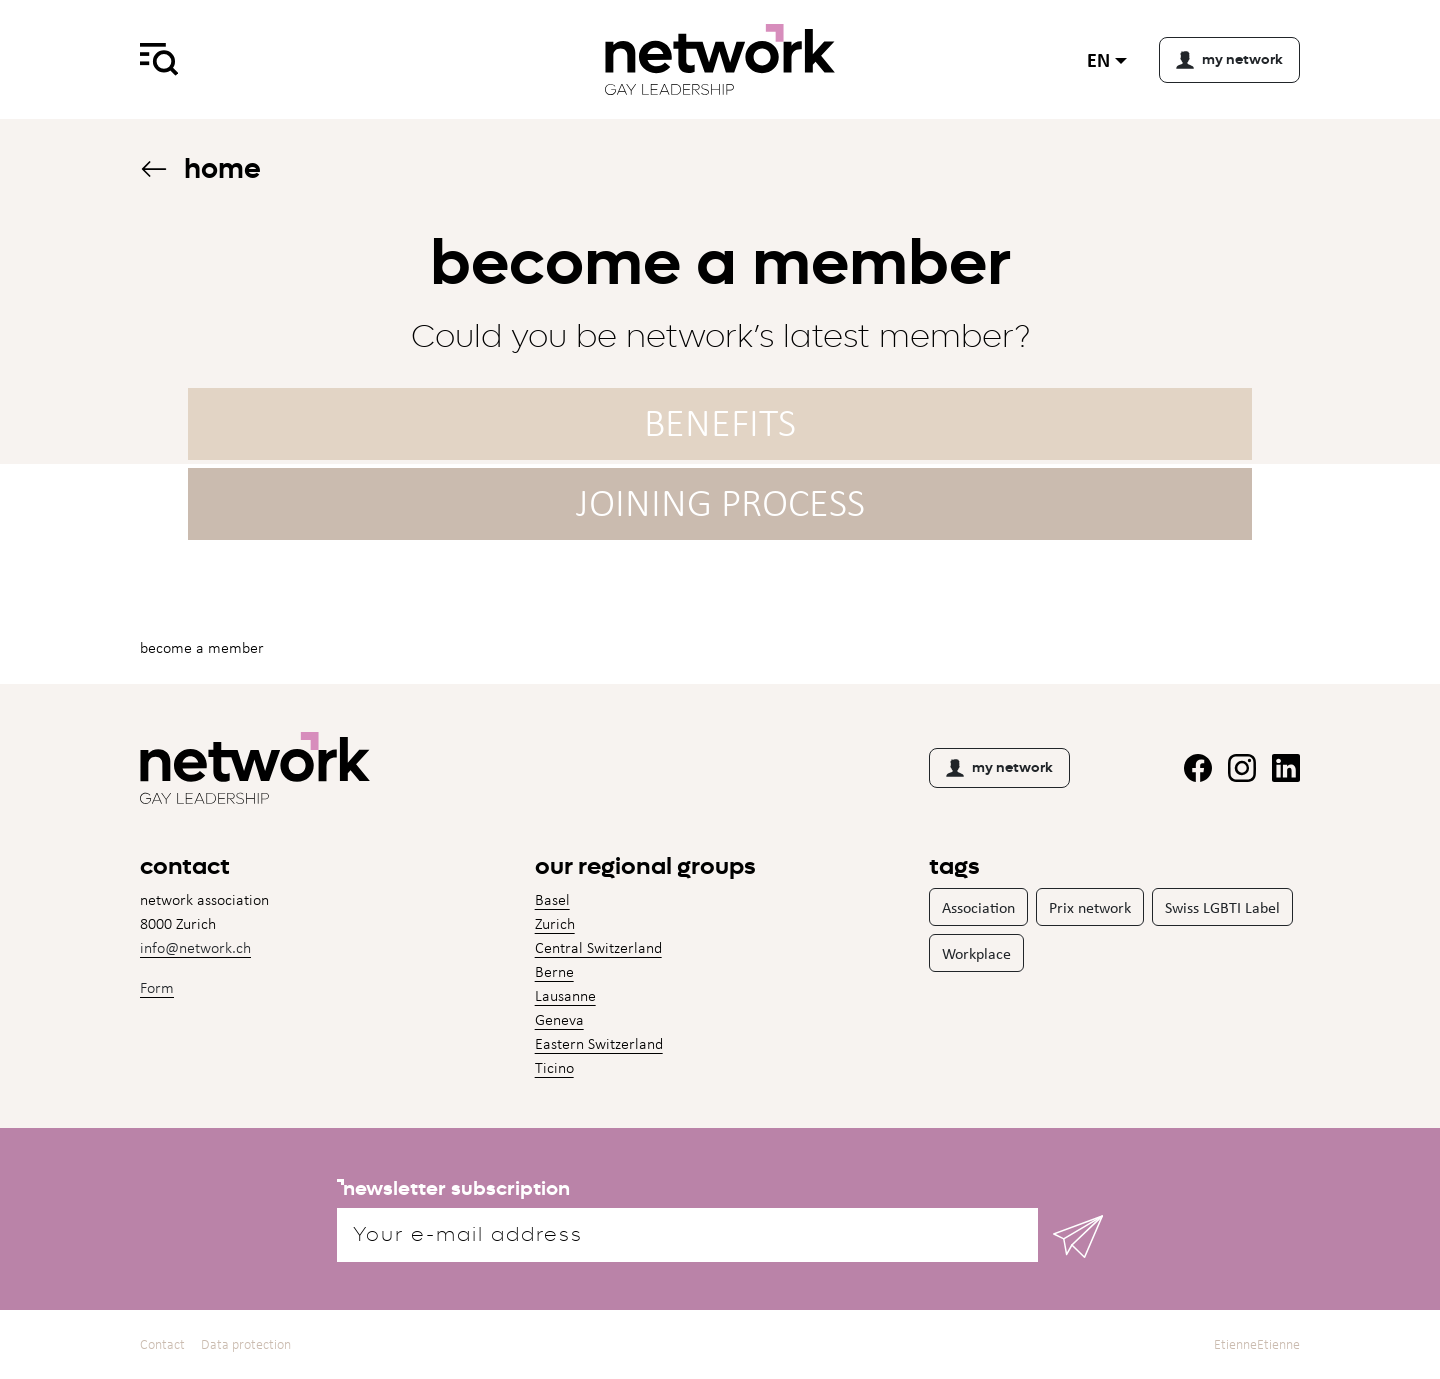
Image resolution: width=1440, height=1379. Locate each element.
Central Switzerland (598, 947)
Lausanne (565, 995)
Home (200, 168)
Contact (162, 1344)
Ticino (554, 1067)
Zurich (555, 923)
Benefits (720, 422)
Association (978, 907)
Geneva (559, 1019)
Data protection (246, 1344)
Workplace (976, 953)
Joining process (720, 502)
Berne (554, 971)
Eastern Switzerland (599, 1043)
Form (157, 987)
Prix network (1090, 907)
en (1098, 59)
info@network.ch (195, 947)
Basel (552, 899)
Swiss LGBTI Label (1222, 907)
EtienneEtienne (1257, 1344)
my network (999, 768)
